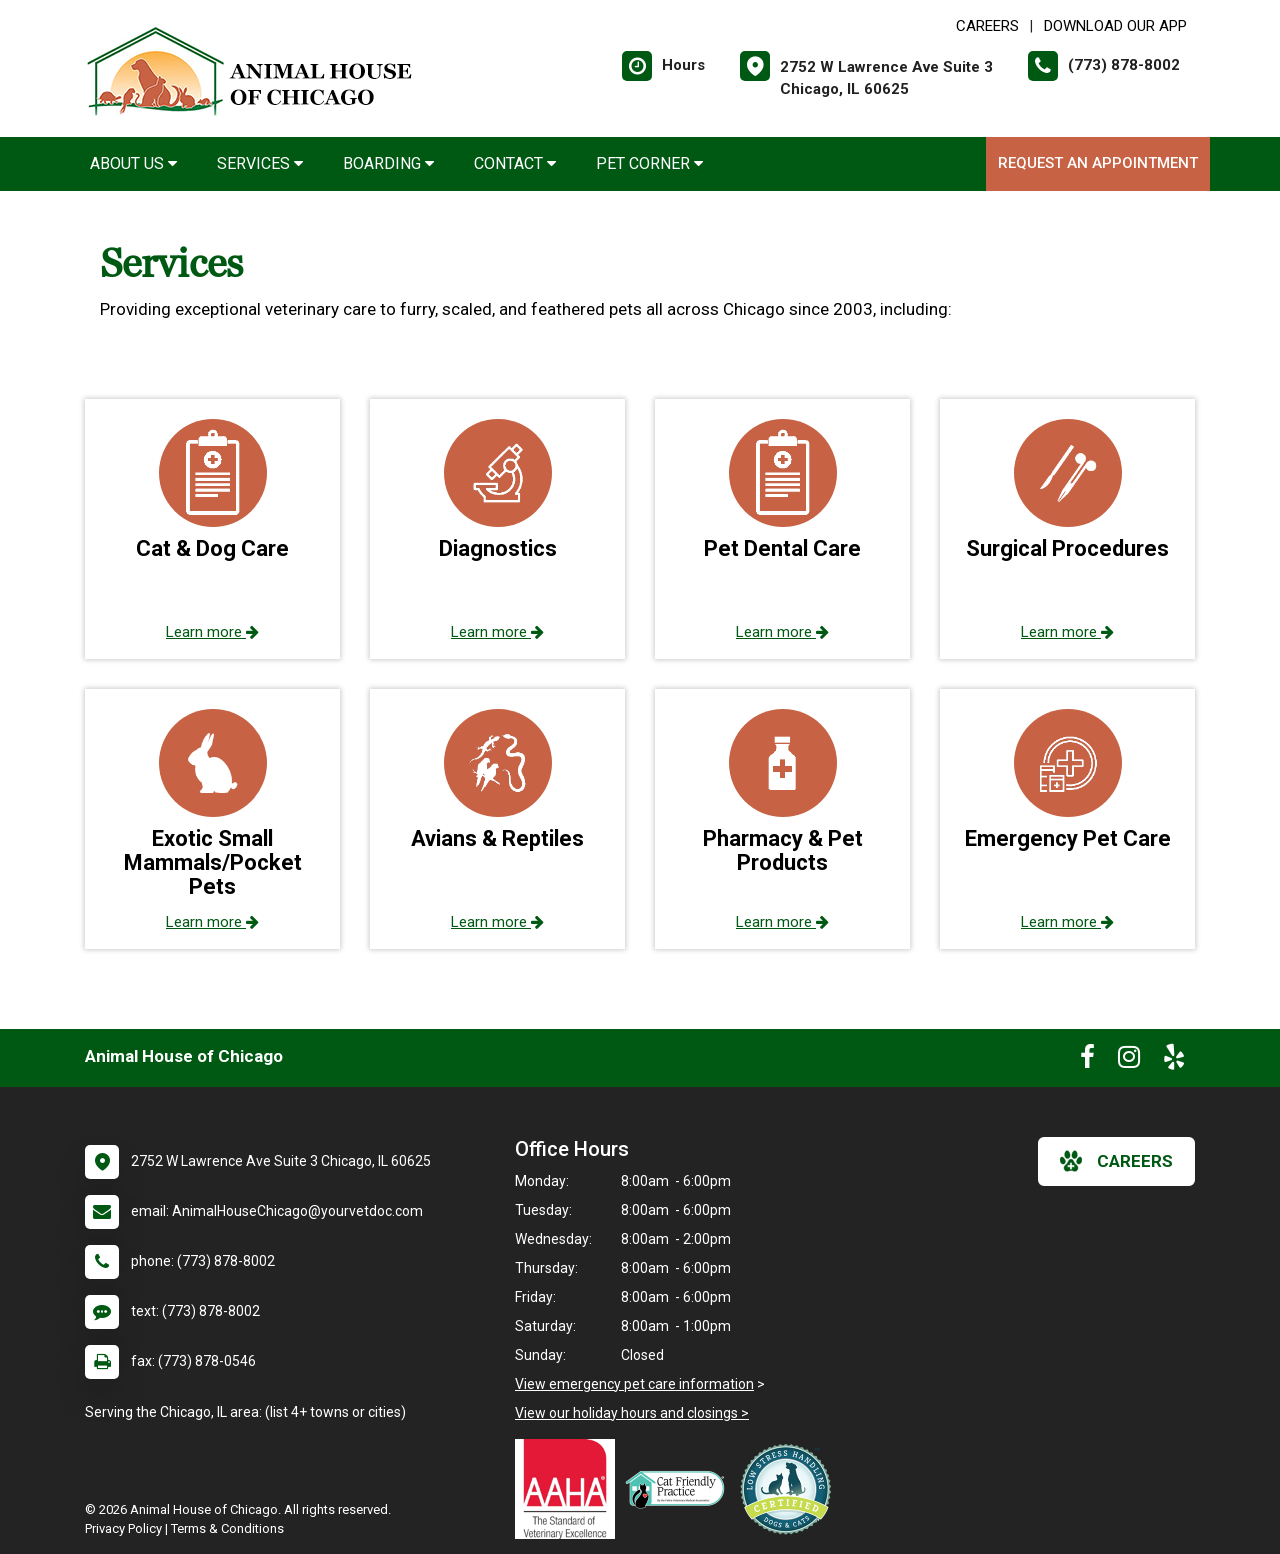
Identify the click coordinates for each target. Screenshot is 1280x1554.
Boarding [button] (388, 163)
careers (1116, 1161)
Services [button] (260, 163)
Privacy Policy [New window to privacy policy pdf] (123, 1528)
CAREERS (987, 26)
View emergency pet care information (634, 1384)
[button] (212, 529)
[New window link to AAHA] (570, 1489)
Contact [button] (515, 163)
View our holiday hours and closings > (632, 1413)
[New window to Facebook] (1087, 1061)
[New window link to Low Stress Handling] (790, 1489)
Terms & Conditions (227, 1528)
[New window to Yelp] (1174, 1061)
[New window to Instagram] (1129, 1061)
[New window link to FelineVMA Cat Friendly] (680, 1489)
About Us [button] (133, 163)
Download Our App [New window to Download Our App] (1115, 26)
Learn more (212, 632)
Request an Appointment (1098, 163)
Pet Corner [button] (649, 163)
